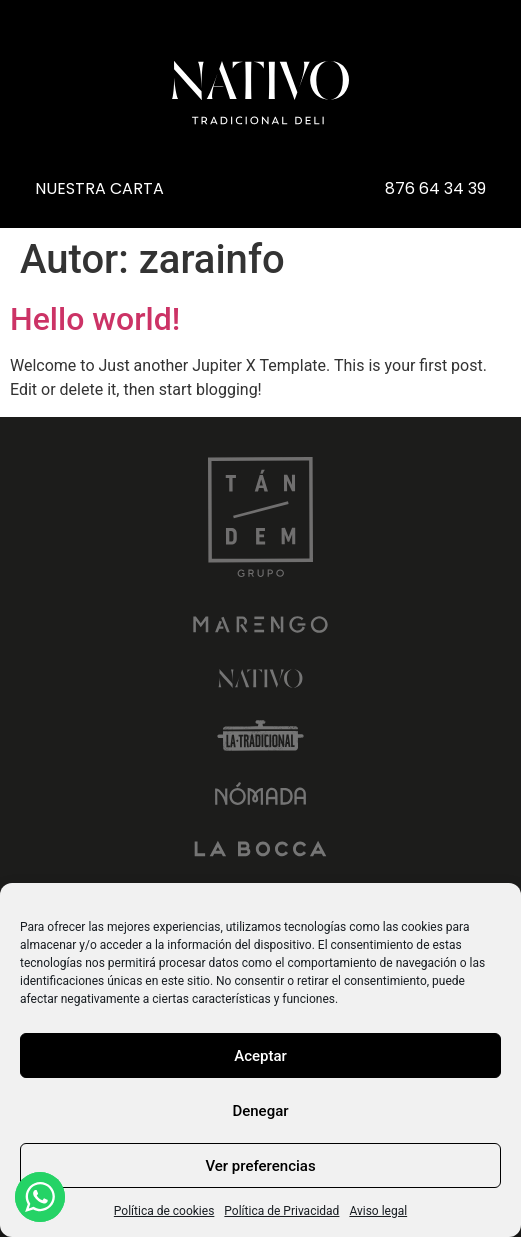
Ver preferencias (260, 1166)
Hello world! (95, 319)
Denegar (260, 1111)
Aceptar (260, 1056)
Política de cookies (164, 1211)
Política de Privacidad (281, 1211)
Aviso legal (378, 1211)
